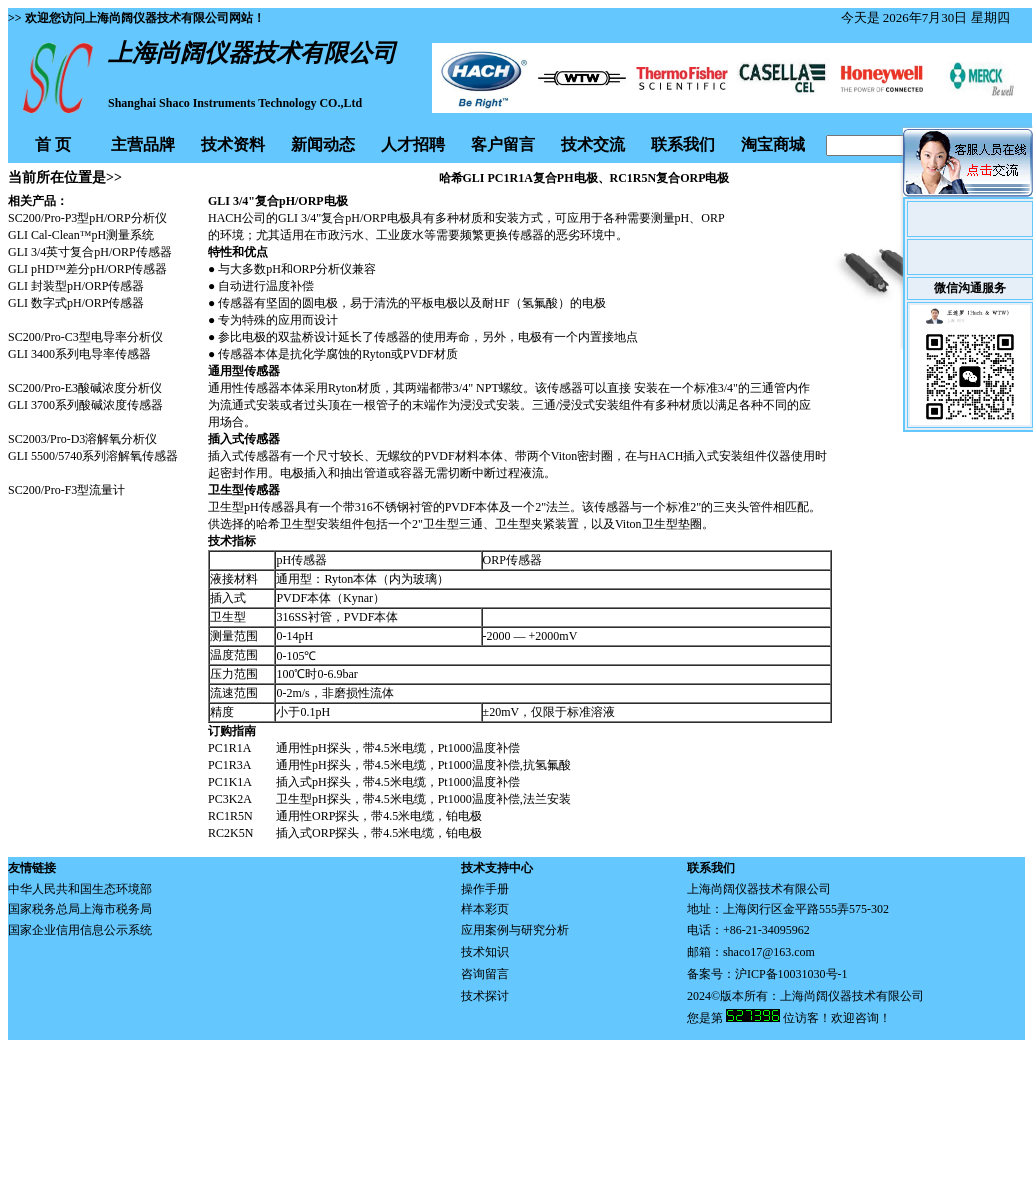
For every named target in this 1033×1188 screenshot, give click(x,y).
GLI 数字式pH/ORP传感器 (76, 303)
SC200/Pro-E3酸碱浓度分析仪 (85, 388)
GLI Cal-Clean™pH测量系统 (81, 235)
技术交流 (593, 144)
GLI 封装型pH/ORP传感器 (76, 286)
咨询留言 (485, 974)
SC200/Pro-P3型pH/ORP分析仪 (87, 218)
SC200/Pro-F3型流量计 (66, 490)
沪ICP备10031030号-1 (791, 974)
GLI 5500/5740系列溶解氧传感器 (93, 456)
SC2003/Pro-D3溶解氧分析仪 (82, 439)
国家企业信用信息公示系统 (80, 930)
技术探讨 (485, 996)
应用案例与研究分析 (515, 930)
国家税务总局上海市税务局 (80, 909)
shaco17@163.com (769, 952)
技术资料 (233, 144)
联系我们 (683, 144)
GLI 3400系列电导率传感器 (79, 354)
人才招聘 (413, 144)
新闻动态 (323, 144)
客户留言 (503, 144)
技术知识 (485, 952)
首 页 (53, 144)
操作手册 (485, 889)
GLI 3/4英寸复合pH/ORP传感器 (90, 252)
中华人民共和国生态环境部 (80, 889)
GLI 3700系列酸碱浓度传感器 (85, 405)
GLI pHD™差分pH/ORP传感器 (87, 269)
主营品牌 (143, 144)
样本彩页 (485, 909)
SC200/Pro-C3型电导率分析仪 (85, 337)
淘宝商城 (773, 144)
